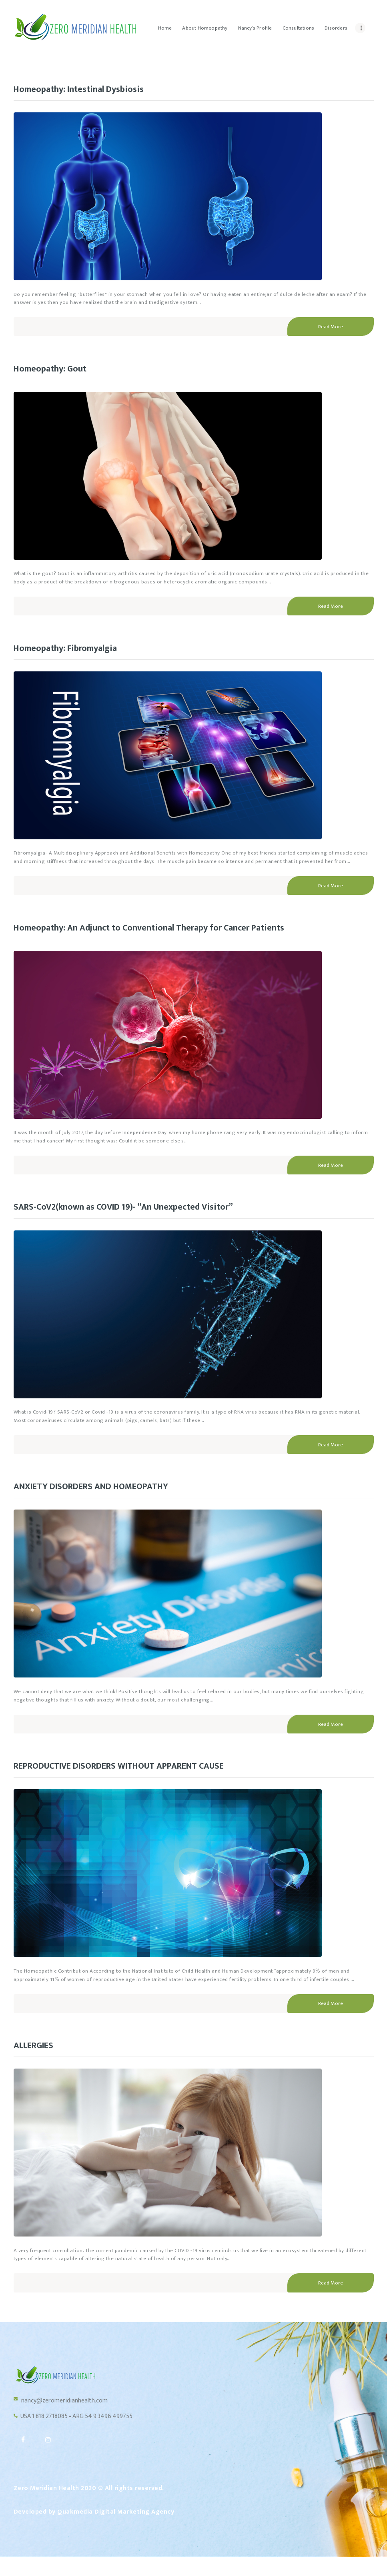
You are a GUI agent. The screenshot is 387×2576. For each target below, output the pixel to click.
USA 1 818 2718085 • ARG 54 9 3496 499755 (85, 2430)
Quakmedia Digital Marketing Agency (115, 2530)
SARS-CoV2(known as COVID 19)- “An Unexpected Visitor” (136, 1214)
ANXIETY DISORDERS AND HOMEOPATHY (101, 1495)
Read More (330, 327)
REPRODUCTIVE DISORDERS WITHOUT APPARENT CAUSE (135, 1776)
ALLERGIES (36, 2057)
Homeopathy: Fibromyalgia (71, 652)
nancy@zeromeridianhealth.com (70, 2414)
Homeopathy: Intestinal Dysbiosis (86, 90)
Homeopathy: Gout (54, 371)
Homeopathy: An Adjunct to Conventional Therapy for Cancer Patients (164, 933)
